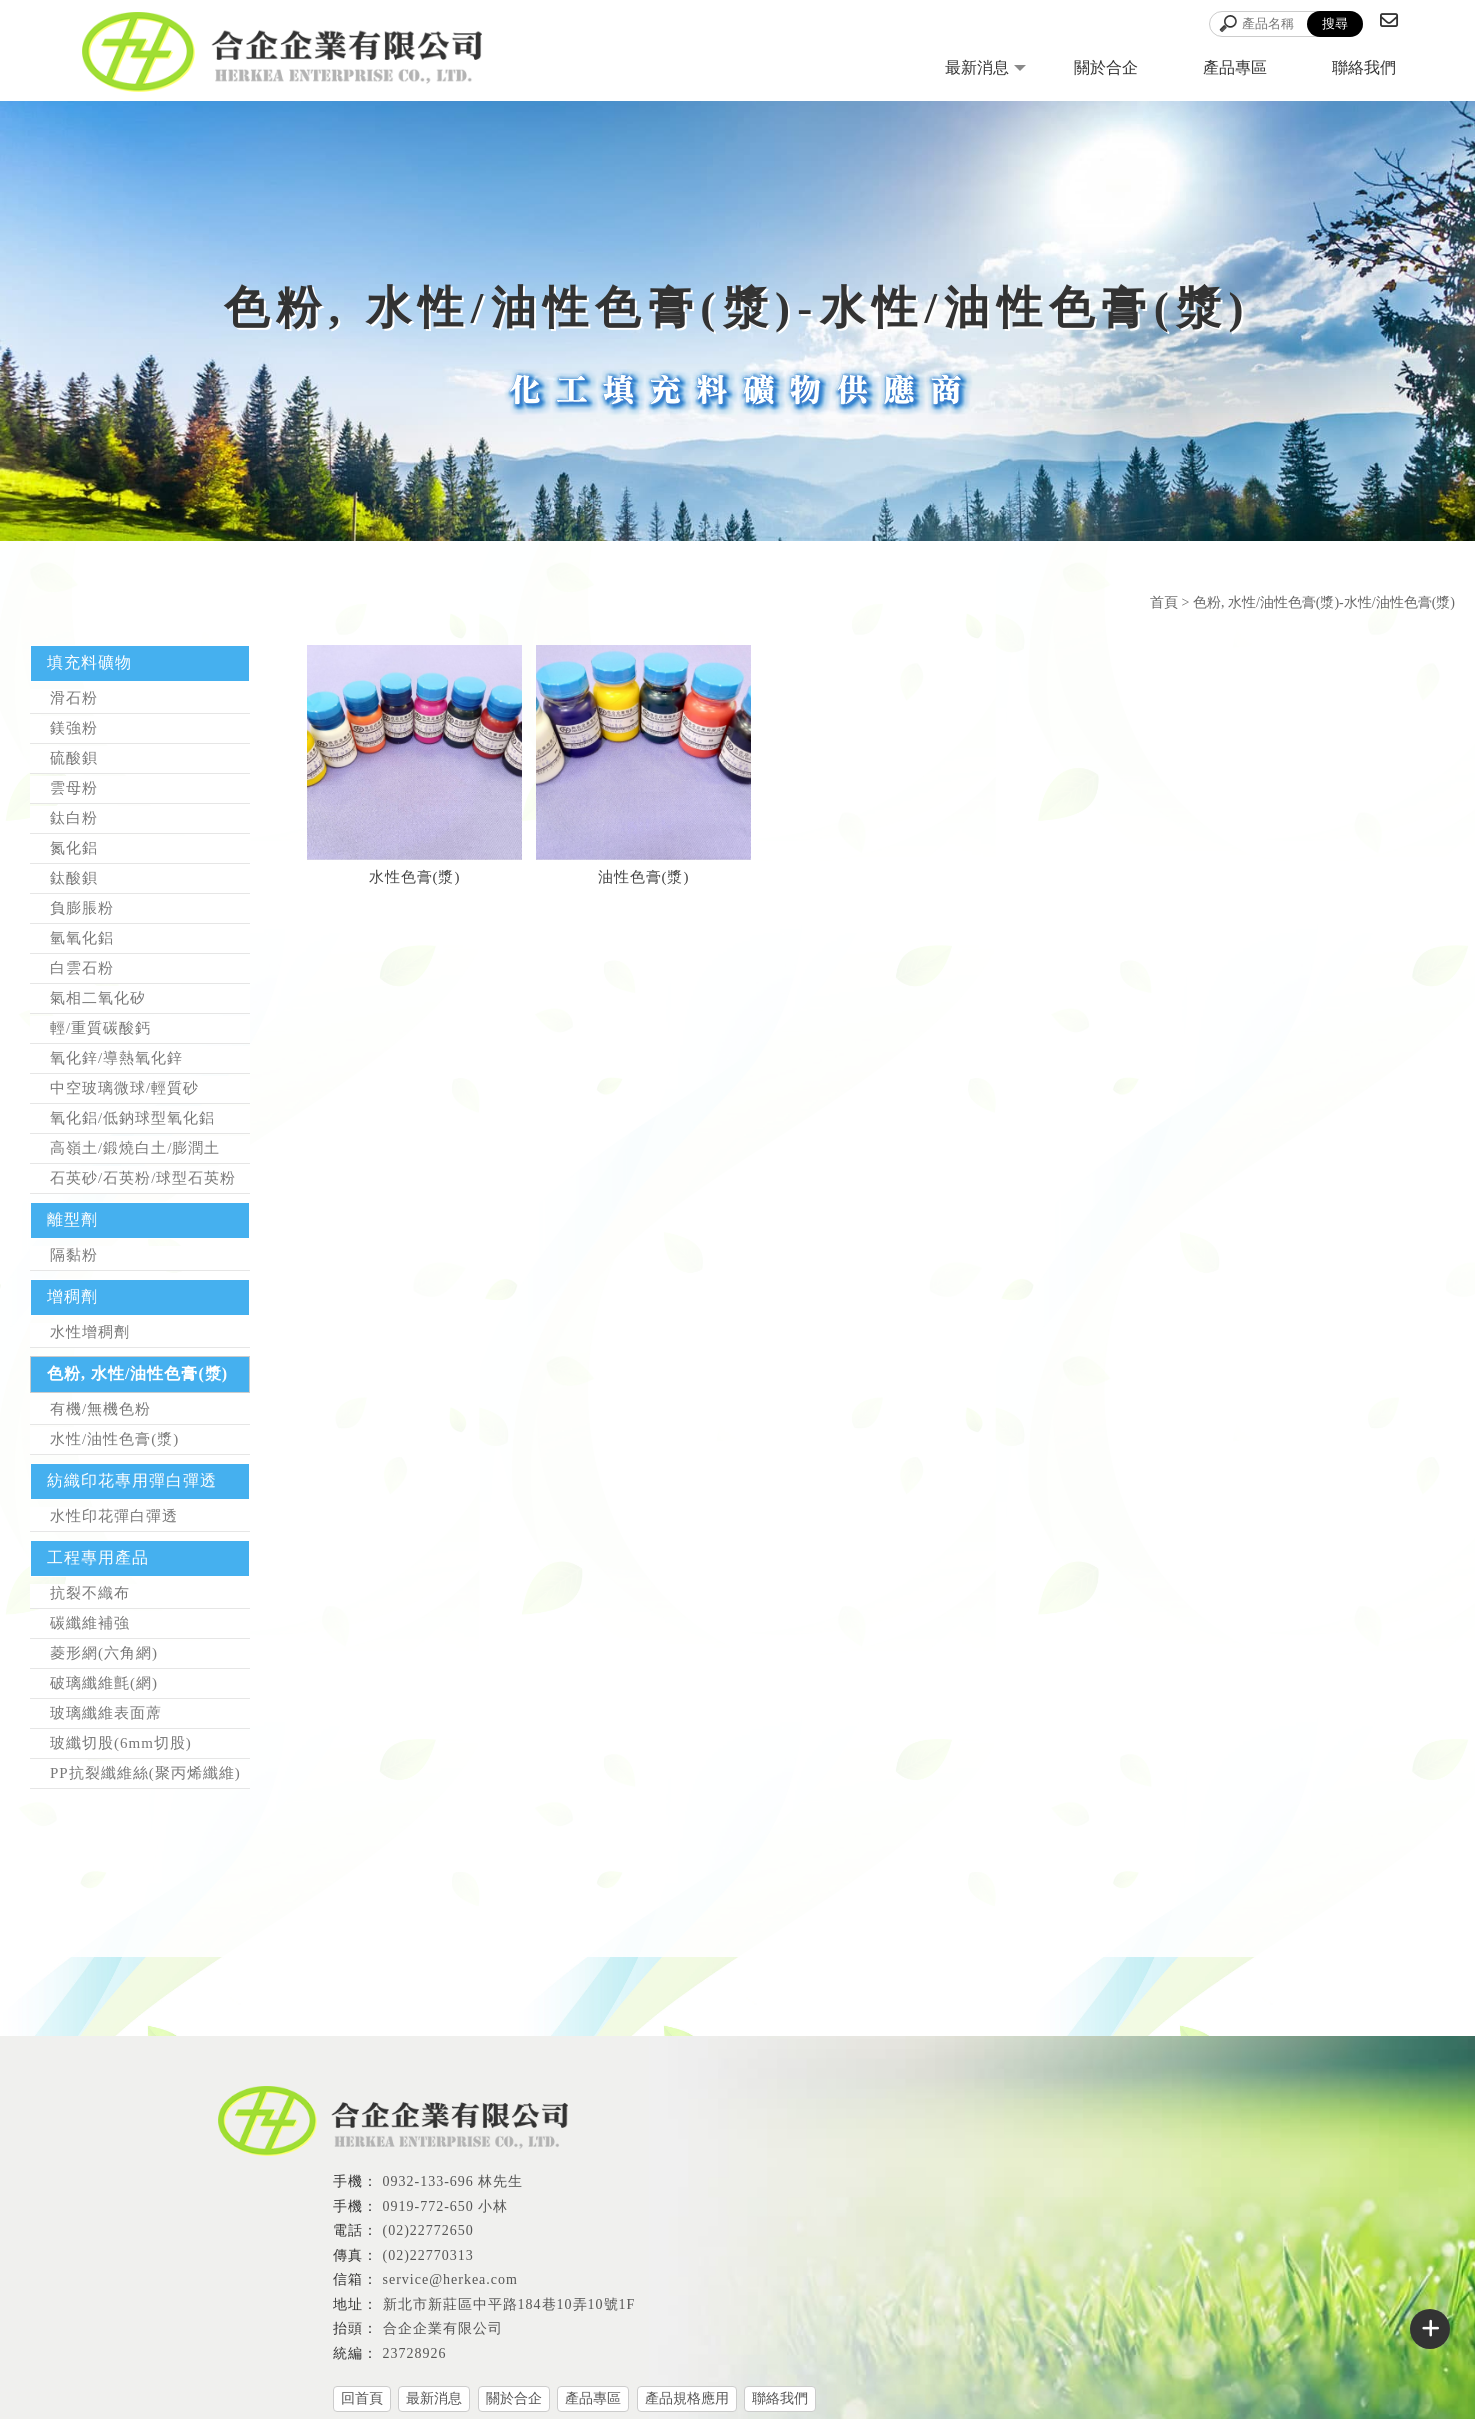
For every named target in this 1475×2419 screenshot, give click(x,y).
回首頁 (362, 2398)
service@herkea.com (450, 2279)
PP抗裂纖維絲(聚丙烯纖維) (145, 1773)
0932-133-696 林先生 (453, 2181)
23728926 (415, 2353)
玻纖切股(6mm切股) (121, 1743)
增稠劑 (72, 1296)
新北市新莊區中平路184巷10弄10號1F (509, 2304)
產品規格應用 (687, 2398)
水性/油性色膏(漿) (114, 1439)
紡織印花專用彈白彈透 (132, 1480)
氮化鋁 (74, 848)
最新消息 (977, 67)
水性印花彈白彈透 (114, 1516)
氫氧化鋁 (82, 938)
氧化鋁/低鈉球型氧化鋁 (132, 1118)
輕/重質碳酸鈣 (100, 1028)
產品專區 (1235, 67)
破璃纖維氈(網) (104, 1683)
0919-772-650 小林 (446, 2206)
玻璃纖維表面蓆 (106, 1713)
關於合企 (1106, 67)
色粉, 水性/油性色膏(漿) (137, 1373)
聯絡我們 (1364, 67)
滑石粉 (74, 698)
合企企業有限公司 (443, 2328)
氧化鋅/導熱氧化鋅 (116, 1058)
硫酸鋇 (74, 758)
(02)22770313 (428, 2255)
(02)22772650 (428, 2230)
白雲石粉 (82, 968)
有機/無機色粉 (100, 1409)
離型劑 (72, 1219)
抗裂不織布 (90, 1593)
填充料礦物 (89, 662)
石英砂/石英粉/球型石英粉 (143, 1178)
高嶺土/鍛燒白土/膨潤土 (135, 1148)
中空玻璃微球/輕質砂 (124, 1088)
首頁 (1164, 602)
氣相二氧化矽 (98, 998)
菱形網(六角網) (104, 1653)
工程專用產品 (98, 1557)
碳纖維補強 (90, 1623)
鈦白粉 (74, 818)
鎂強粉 (74, 728)
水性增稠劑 (90, 1332)
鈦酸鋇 (74, 878)
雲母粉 (74, 788)
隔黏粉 (74, 1255)
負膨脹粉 (82, 908)
